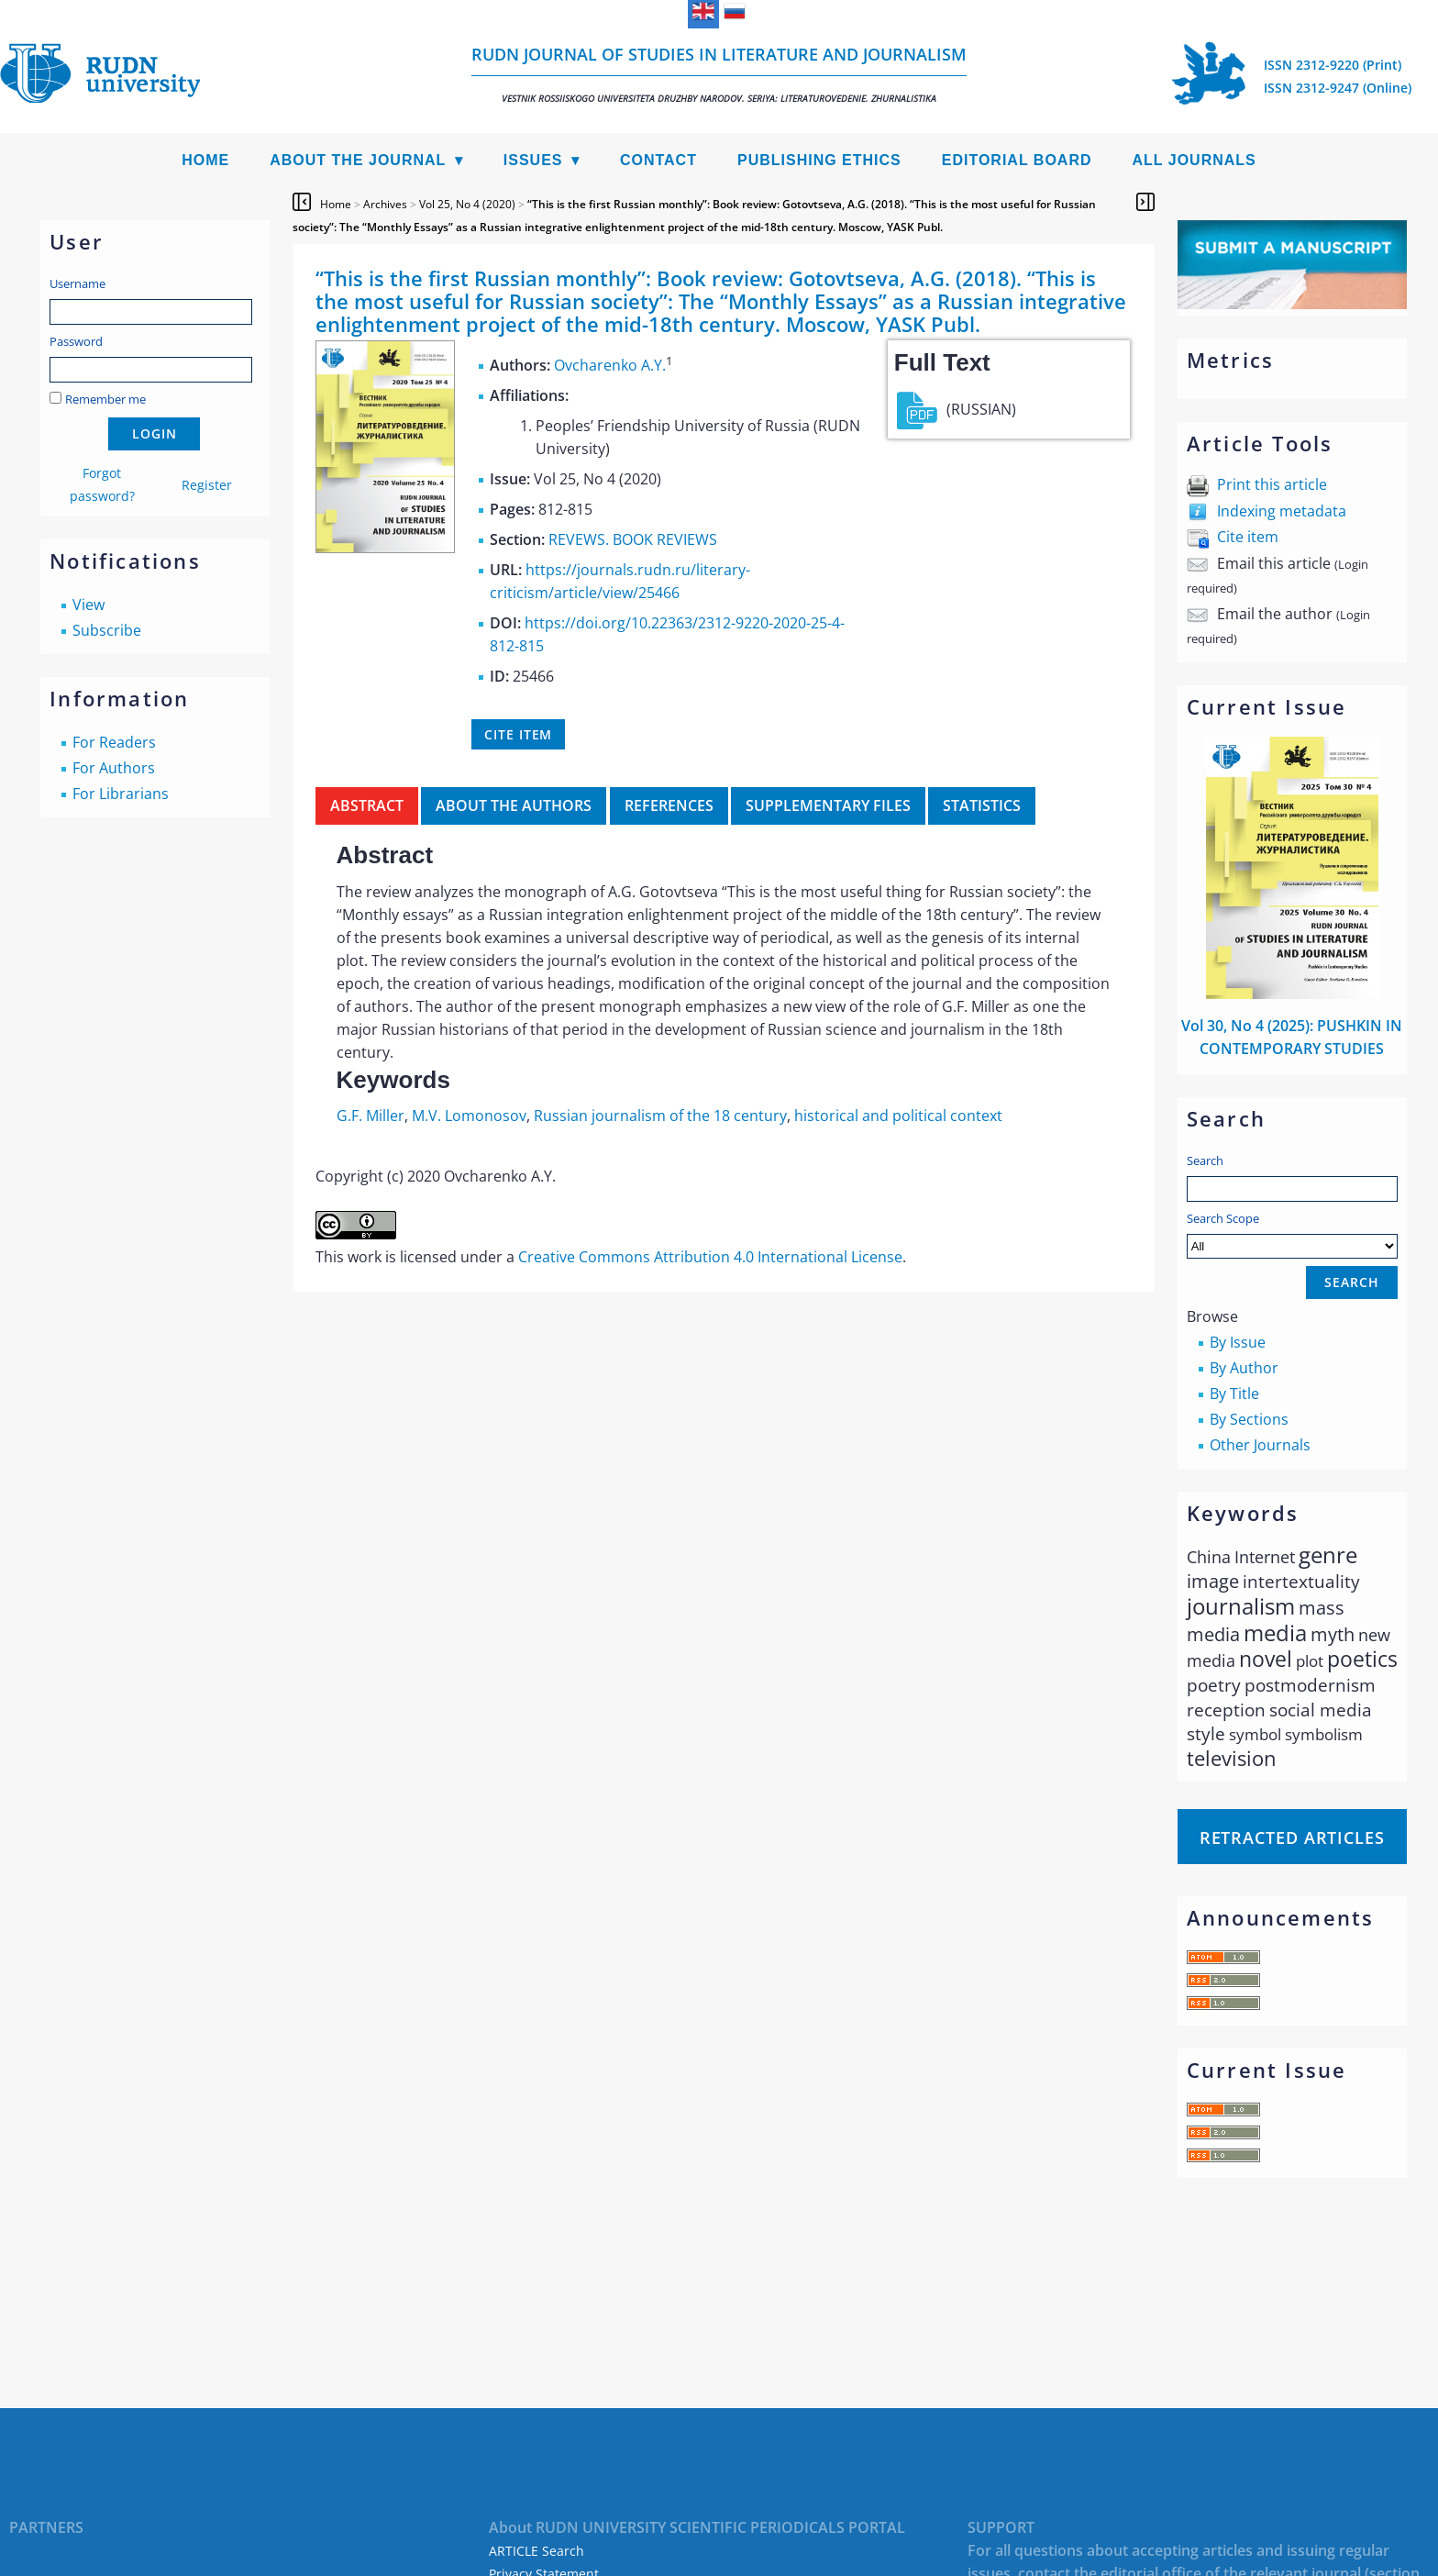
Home (205, 160)
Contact (658, 160)
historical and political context (898, 1115)
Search (1205, 1160)
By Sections (1249, 1419)
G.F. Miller (370, 1115)
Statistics (982, 805)
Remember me (105, 399)
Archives (385, 204)
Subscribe (106, 630)
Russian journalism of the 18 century (660, 1115)
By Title (1234, 1393)
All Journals (1194, 160)
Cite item (1247, 537)
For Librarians (120, 793)
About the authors (514, 805)
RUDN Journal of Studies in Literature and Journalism (719, 74)
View (88, 604)
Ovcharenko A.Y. (610, 365)
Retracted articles (1292, 1838)
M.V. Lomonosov (469, 1115)
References (669, 805)
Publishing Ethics (819, 160)
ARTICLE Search (536, 2550)
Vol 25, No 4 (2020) (467, 204)
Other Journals (1260, 1445)
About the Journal (358, 160)
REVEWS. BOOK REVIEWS (632, 539)
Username (77, 283)
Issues (533, 160)
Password (76, 341)
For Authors (113, 768)
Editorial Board (1017, 160)
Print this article (1272, 484)
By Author (1244, 1368)
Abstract (367, 805)
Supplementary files (828, 805)
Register (207, 485)
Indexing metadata (1281, 511)
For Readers (114, 742)
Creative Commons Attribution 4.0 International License (710, 1257)
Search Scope (1292, 1234)
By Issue (1238, 1342)
